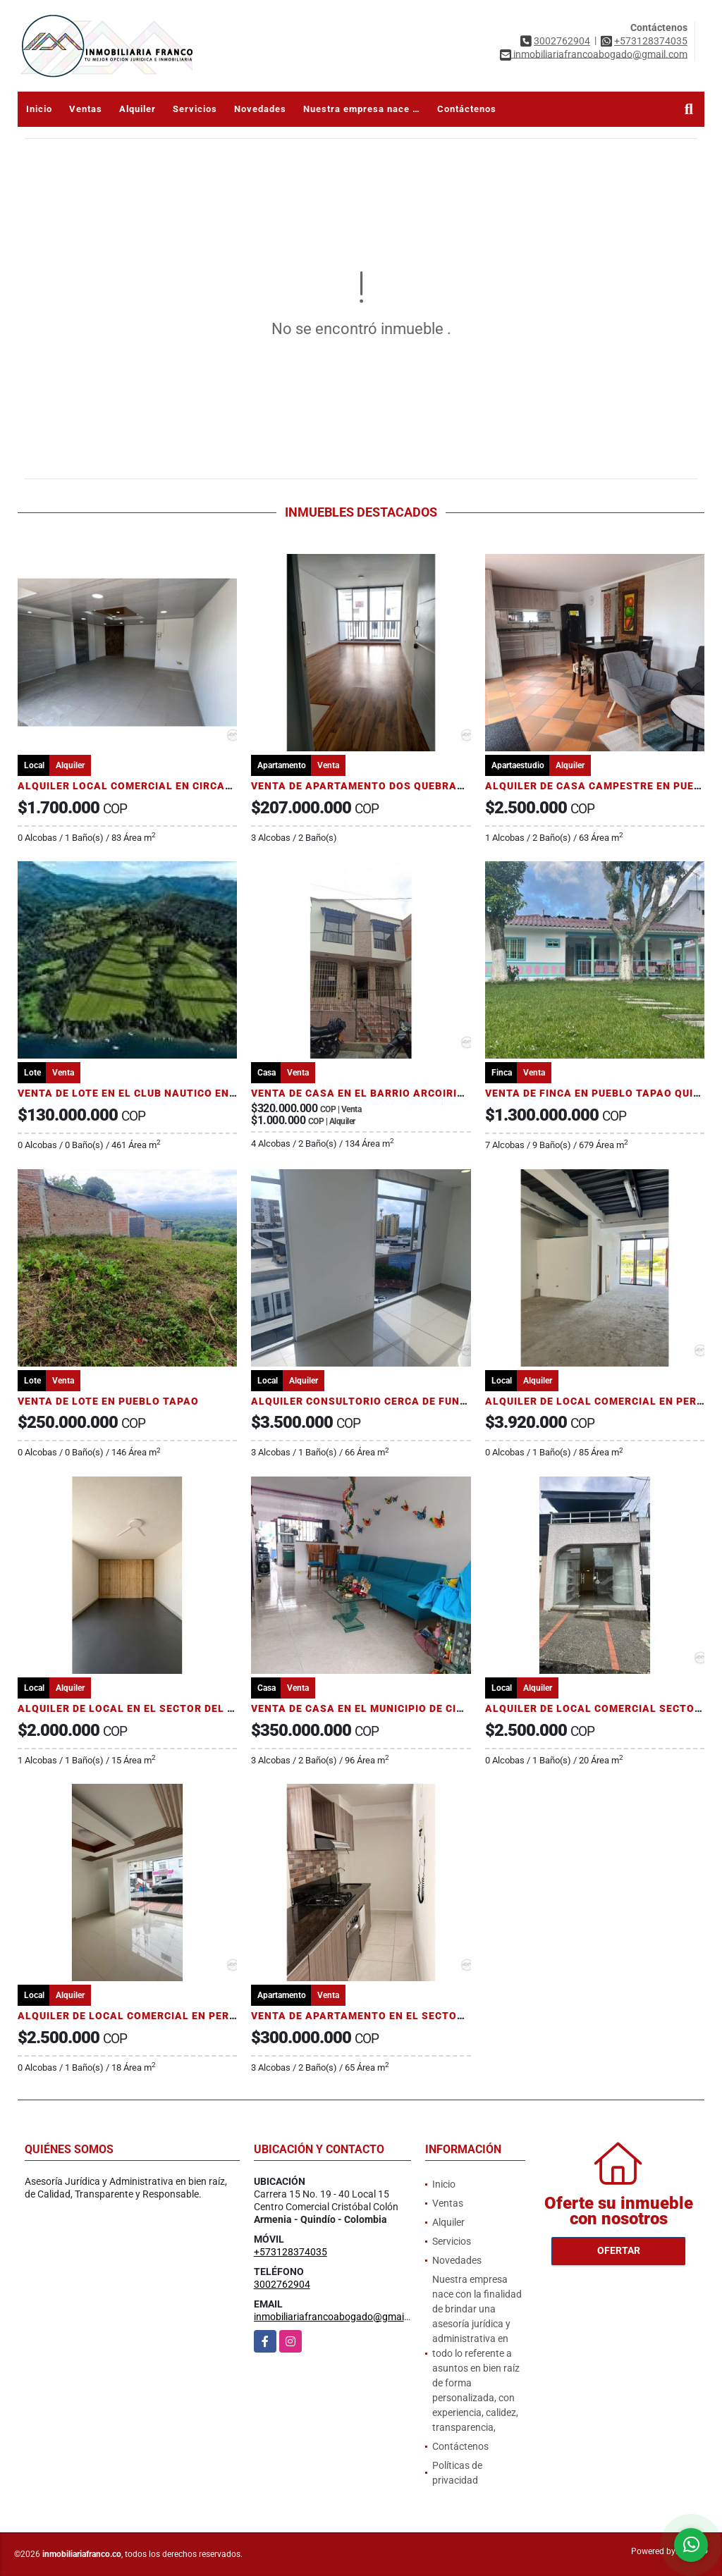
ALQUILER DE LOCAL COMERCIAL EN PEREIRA (603, 1401)
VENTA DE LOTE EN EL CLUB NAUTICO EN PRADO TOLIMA (165, 1093)
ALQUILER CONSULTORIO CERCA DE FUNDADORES (380, 1401)
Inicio (39, 109)
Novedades (260, 109)
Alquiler (137, 109)
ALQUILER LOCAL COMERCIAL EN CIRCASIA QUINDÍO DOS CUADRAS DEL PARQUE (227, 785)
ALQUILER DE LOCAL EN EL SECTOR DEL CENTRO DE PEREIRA (176, 1708)
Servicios (195, 109)
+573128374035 (650, 41)
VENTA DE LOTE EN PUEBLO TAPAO (108, 1401)
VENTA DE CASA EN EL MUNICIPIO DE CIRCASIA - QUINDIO (401, 1708)
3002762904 (562, 41)
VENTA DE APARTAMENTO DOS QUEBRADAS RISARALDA (397, 785)
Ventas (85, 109)
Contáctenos (466, 109)
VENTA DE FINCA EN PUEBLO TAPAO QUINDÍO (602, 1093)
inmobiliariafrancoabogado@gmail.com (341, 2316)
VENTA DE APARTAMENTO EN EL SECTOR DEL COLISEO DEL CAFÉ (419, 2015)
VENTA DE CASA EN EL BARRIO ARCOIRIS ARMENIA (383, 1093)
